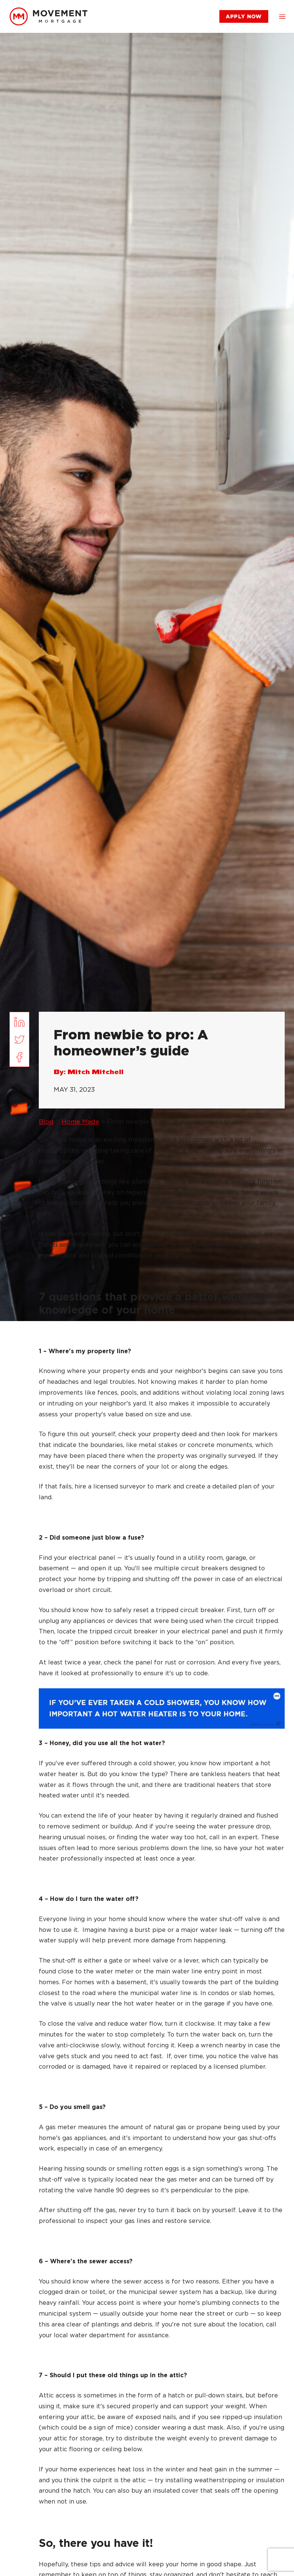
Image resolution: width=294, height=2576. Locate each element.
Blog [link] (46, 1121)
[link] (48, 16)
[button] (282, 16)
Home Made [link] (80, 1121)
